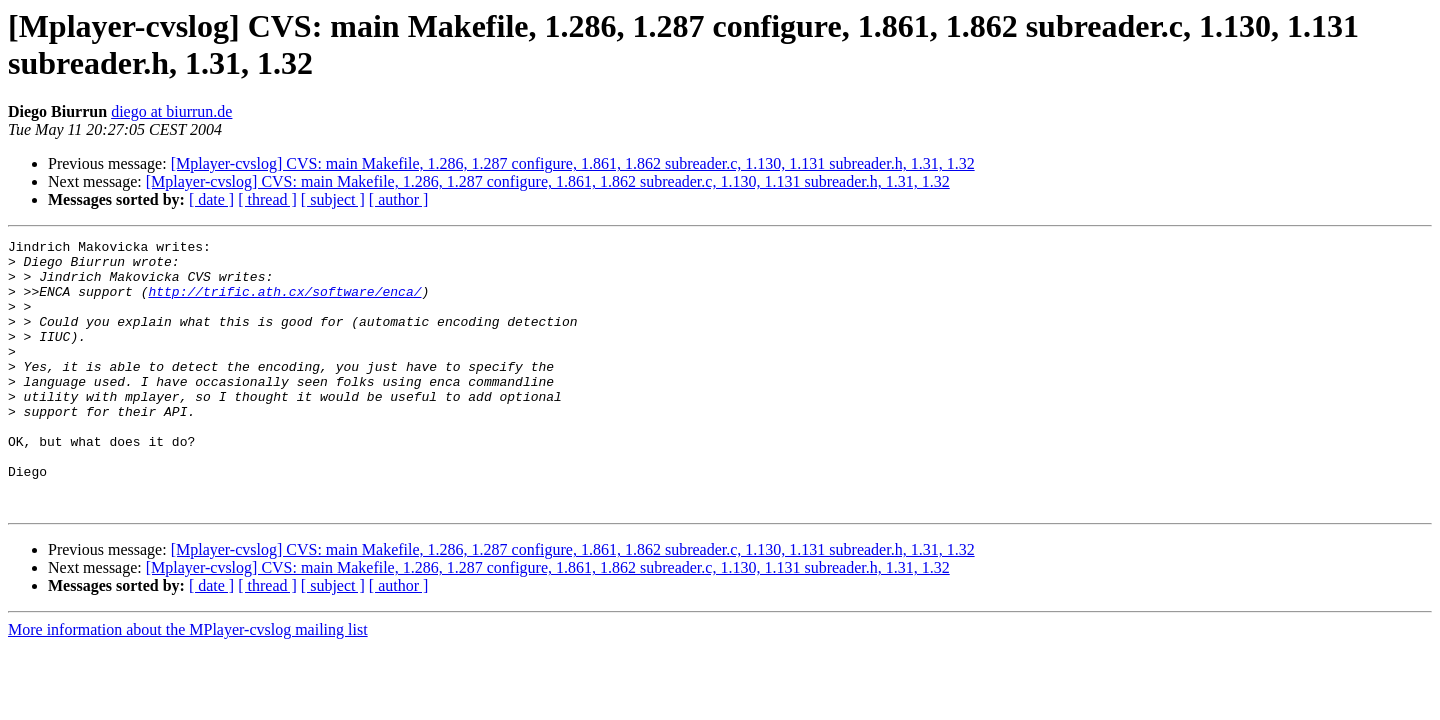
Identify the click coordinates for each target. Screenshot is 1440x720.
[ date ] (211, 199)
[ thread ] (267, 199)
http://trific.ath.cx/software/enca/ (284, 303)
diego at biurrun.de (171, 111)
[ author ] (399, 199)
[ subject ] (333, 199)
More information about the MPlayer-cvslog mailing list (188, 683)
